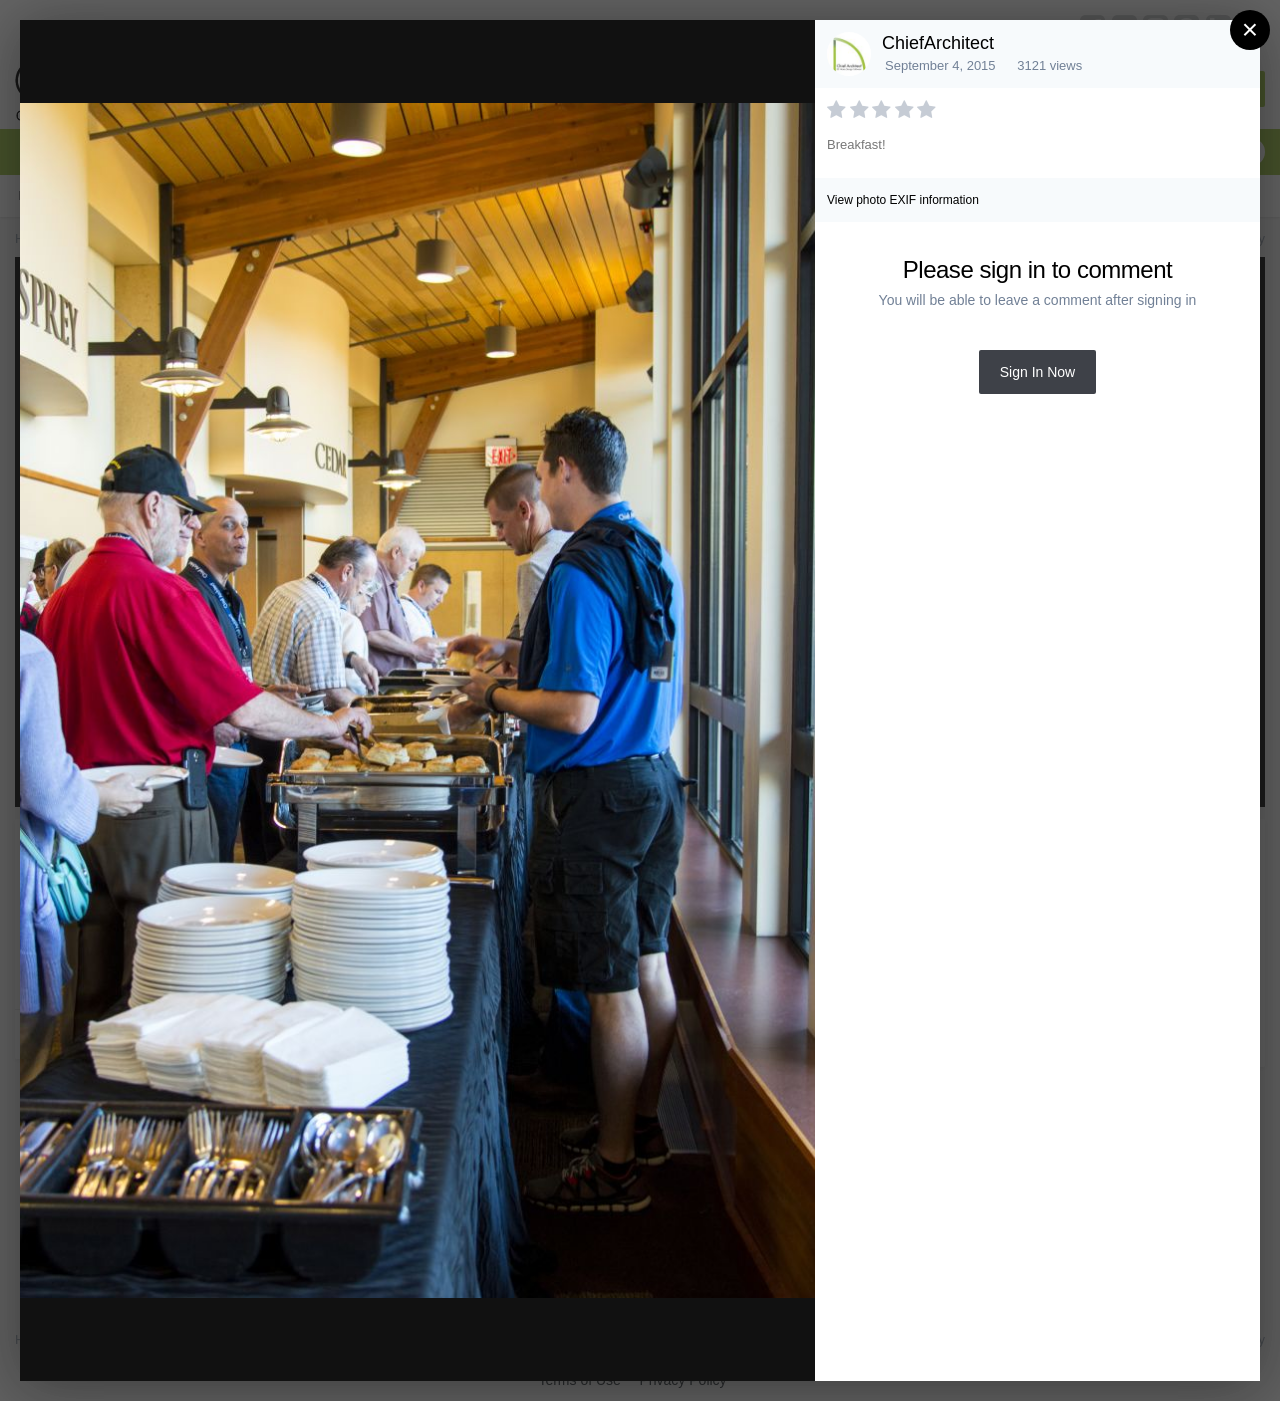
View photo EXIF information (903, 200)
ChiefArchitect (938, 43)
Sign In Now (1037, 372)
